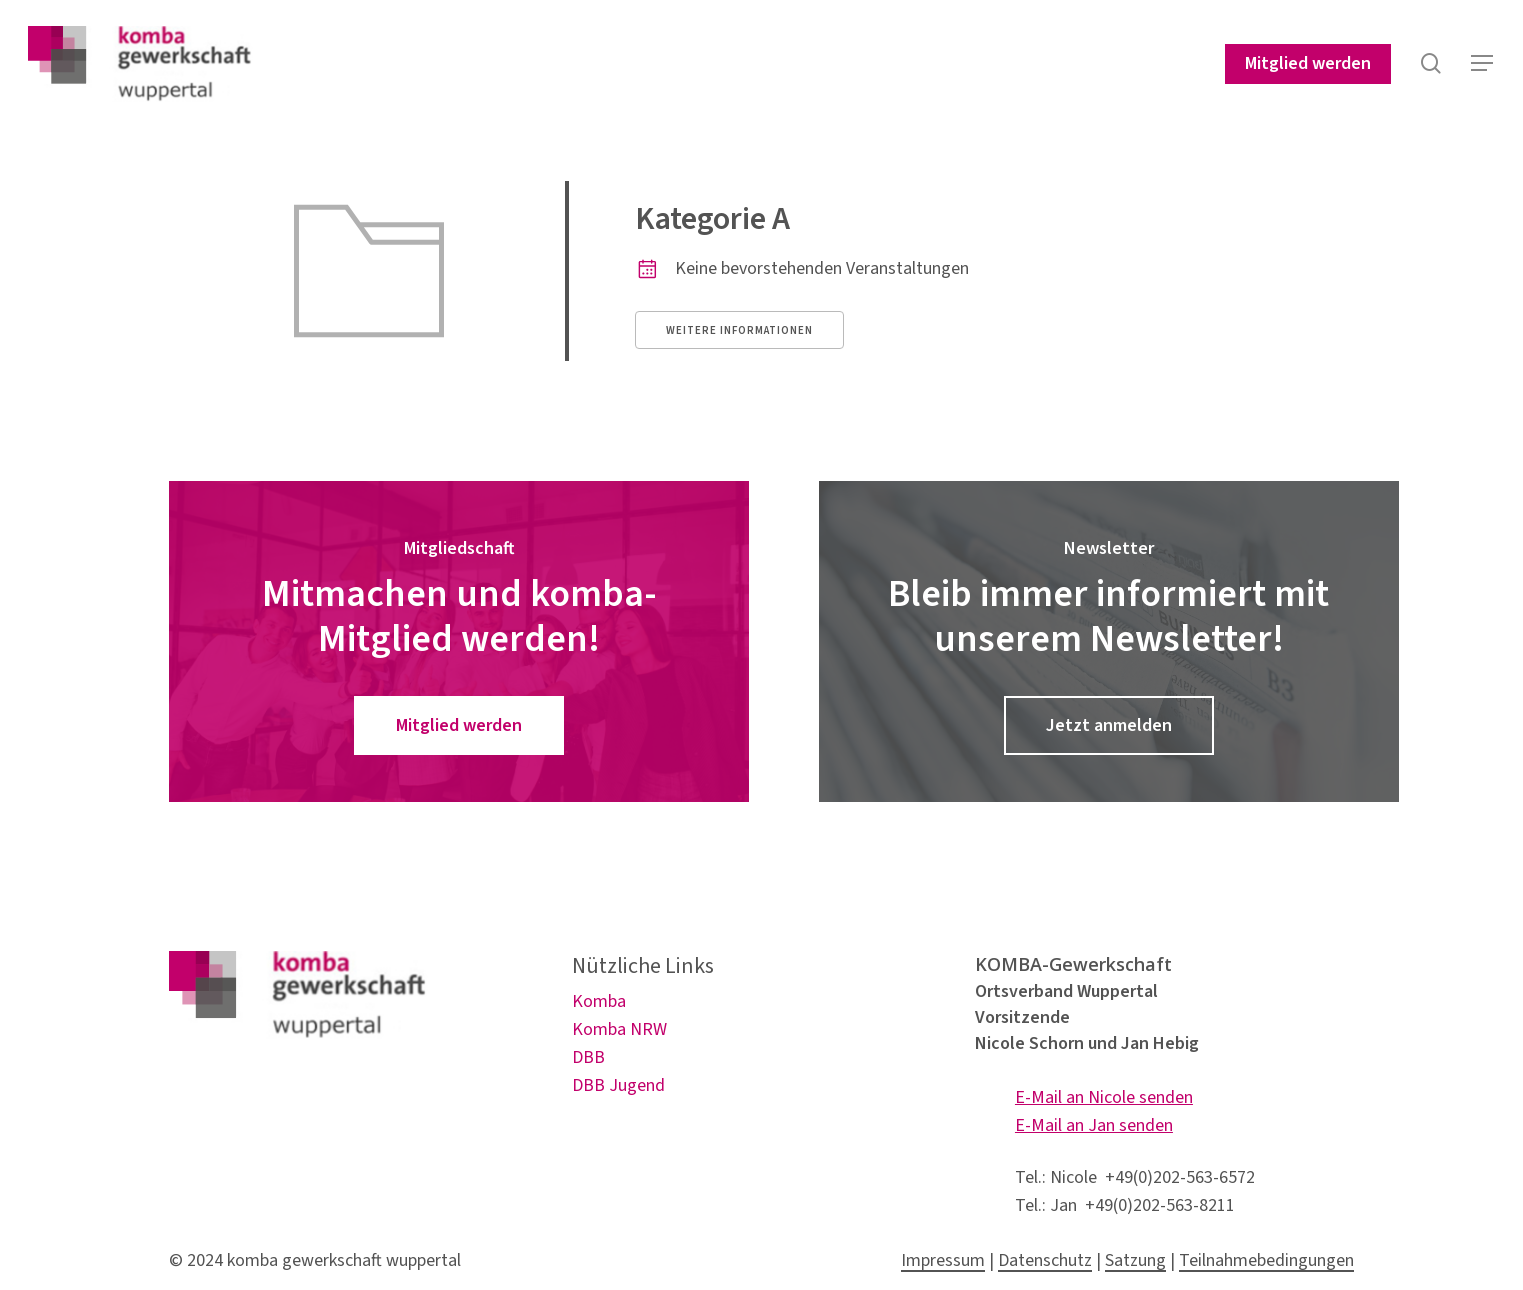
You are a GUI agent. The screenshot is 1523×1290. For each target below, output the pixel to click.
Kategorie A (712, 219)
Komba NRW (619, 1029)
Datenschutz (1045, 1260)
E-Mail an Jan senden (1094, 1125)
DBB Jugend (618, 1085)
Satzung (1135, 1260)
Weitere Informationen (739, 330)
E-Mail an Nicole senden (1104, 1097)
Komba (599, 1001)
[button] (1483, 68)
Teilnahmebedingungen (1266, 1260)
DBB (588, 1057)
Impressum (943, 1260)
